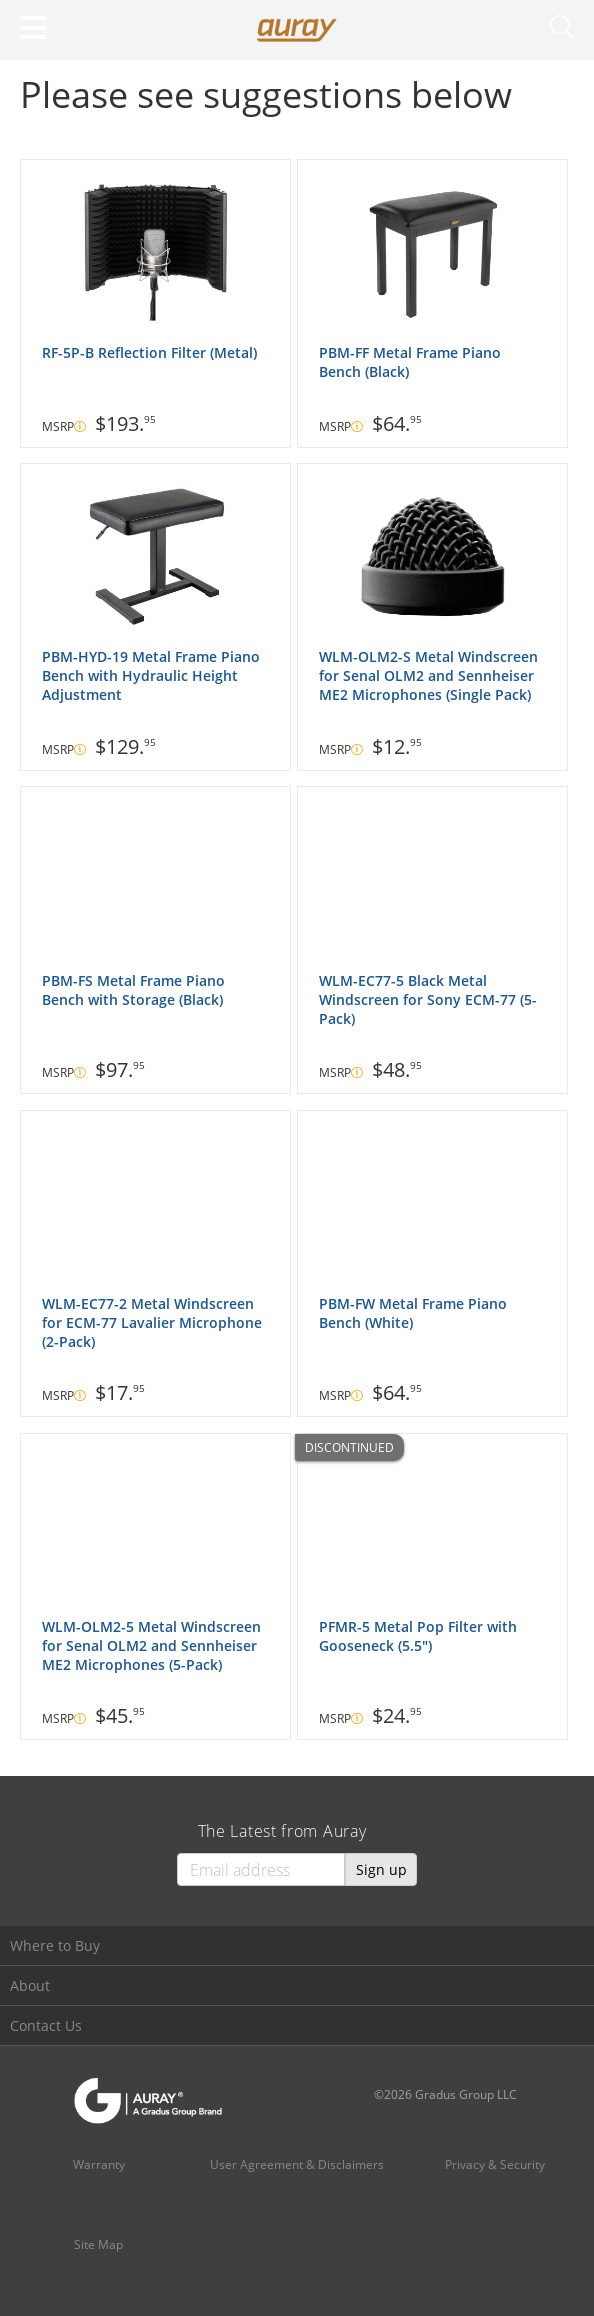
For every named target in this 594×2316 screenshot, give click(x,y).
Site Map (98, 2244)
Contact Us (46, 2025)
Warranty (99, 2164)
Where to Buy (55, 1945)
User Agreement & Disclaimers (297, 2164)
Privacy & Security (495, 2164)
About (30, 1985)
